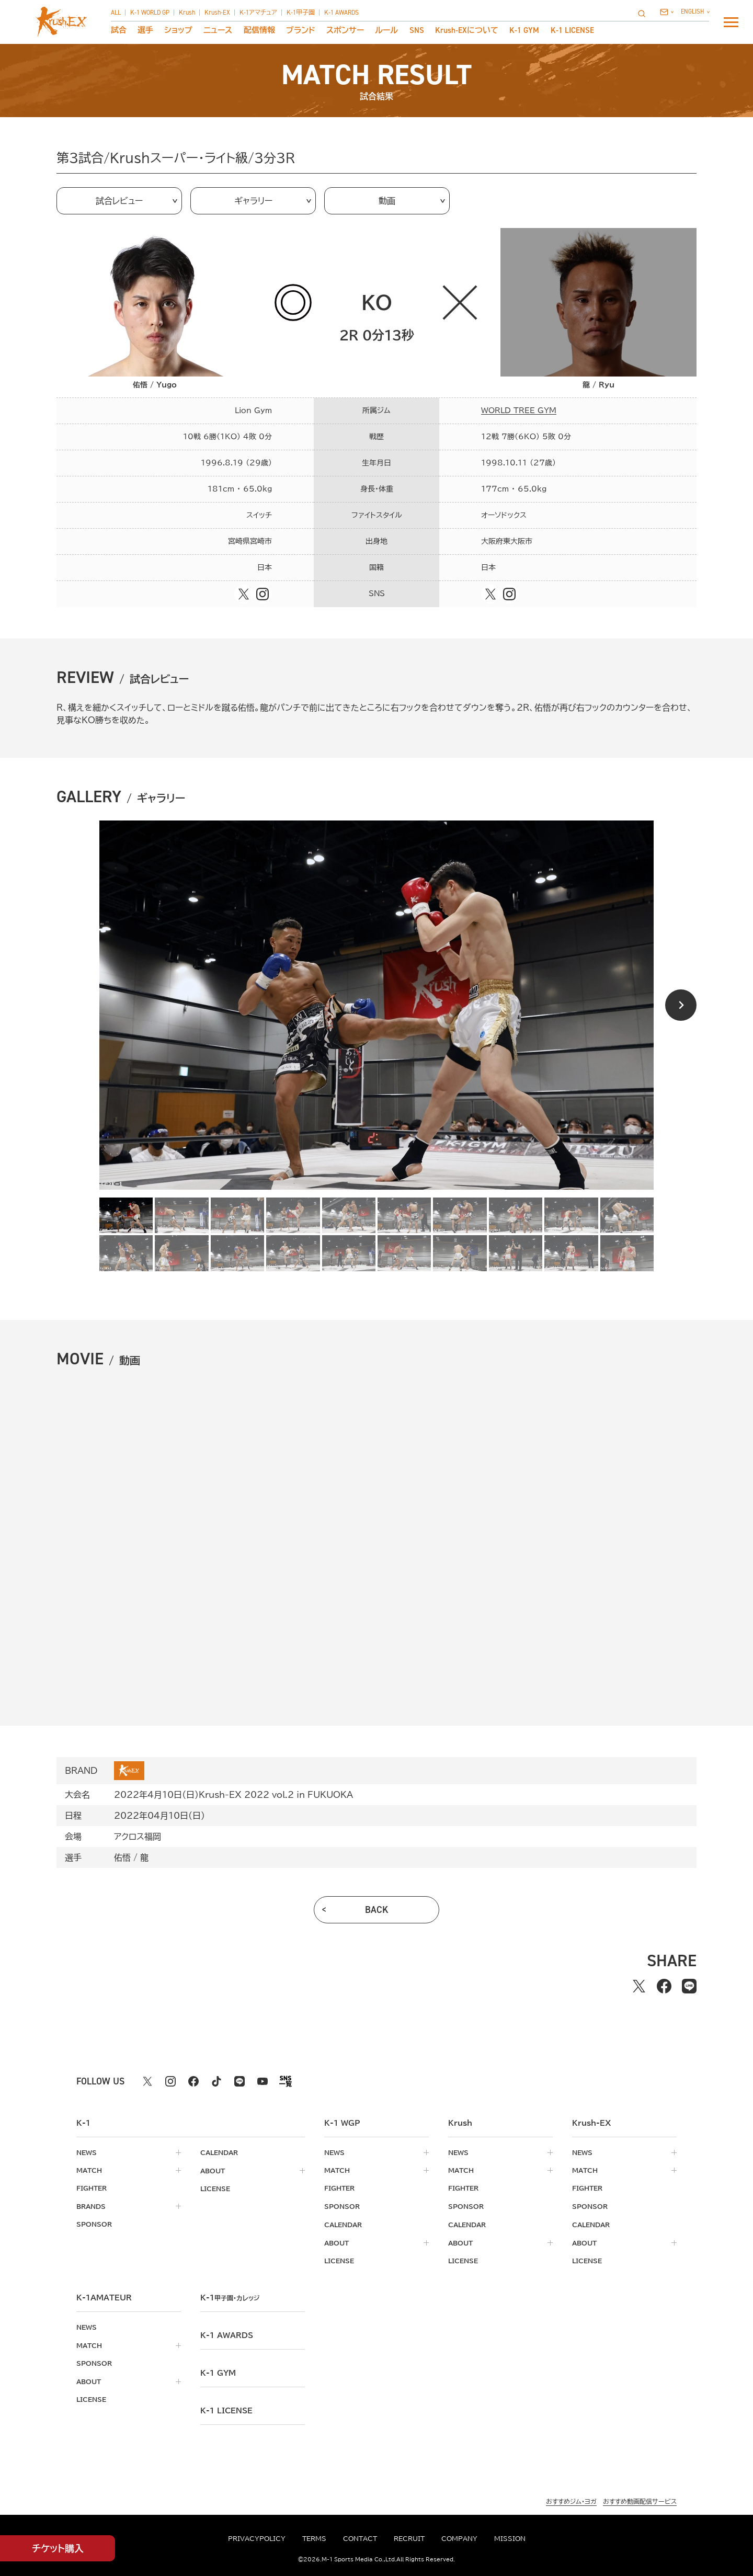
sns (416, 31)
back (377, 1909)
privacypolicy (257, 2538)
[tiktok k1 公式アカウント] (216, 2081)
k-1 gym (218, 2371)
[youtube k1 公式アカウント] (262, 2081)
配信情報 (259, 31)
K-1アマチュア (258, 12)
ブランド (300, 31)
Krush (187, 12)
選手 (145, 31)
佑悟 (122, 1857)
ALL (116, 12)
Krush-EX (217, 12)
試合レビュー (119, 201)
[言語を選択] (695, 12)
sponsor (94, 2223)
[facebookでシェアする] (664, 1986)
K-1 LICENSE (572, 31)
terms (314, 2538)
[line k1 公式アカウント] (239, 2081)
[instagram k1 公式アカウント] (170, 2081)
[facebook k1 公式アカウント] (193, 2081)
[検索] (644, 13)
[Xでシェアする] (639, 1986)
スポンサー (345, 31)
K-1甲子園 (301, 12)
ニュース (217, 31)
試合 (119, 31)
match (89, 2170)
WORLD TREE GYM (518, 410)
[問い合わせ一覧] (666, 12)
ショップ (178, 31)
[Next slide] (681, 1005)
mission (510, 2538)
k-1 (231, 2296)
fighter (91, 2188)
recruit (409, 2538)
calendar (219, 2152)
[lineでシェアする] (689, 1986)
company (459, 2538)
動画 (387, 201)
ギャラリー (253, 201)
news (86, 2152)
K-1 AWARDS (341, 12)
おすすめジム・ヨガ (571, 2500)
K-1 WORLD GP (149, 12)
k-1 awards (226, 2334)
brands (91, 2206)
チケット (58, 2548)
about (212, 2170)
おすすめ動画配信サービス (640, 2500)
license (215, 2188)
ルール (386, 31)
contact (360, 2538)
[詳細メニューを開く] (731, 22)
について (466, 31)
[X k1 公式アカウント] (147, 2081)
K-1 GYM (524, 31)
